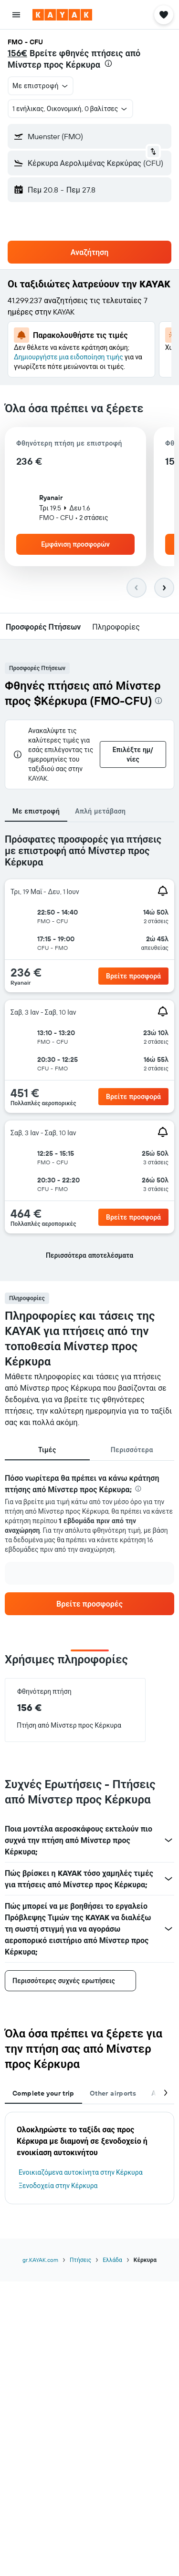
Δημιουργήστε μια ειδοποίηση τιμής (68, 357)
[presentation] (108, 63)
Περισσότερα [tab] (132, 1450)
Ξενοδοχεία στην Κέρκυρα (58, 2185)
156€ (17, 53)
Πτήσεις (80, 2259)
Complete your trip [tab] (43, 2093)
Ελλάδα (112, 2259)
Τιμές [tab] (47, 1450)
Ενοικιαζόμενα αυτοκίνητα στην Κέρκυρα (81, 2172)
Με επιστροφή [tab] (36, 811)
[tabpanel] (89, 1051)
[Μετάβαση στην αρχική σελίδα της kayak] (62, 14)
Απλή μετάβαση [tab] (100, 811)
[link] (133, 976)
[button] (16, 14)
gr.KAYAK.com (40, 2259)
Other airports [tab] (113, 2093)
